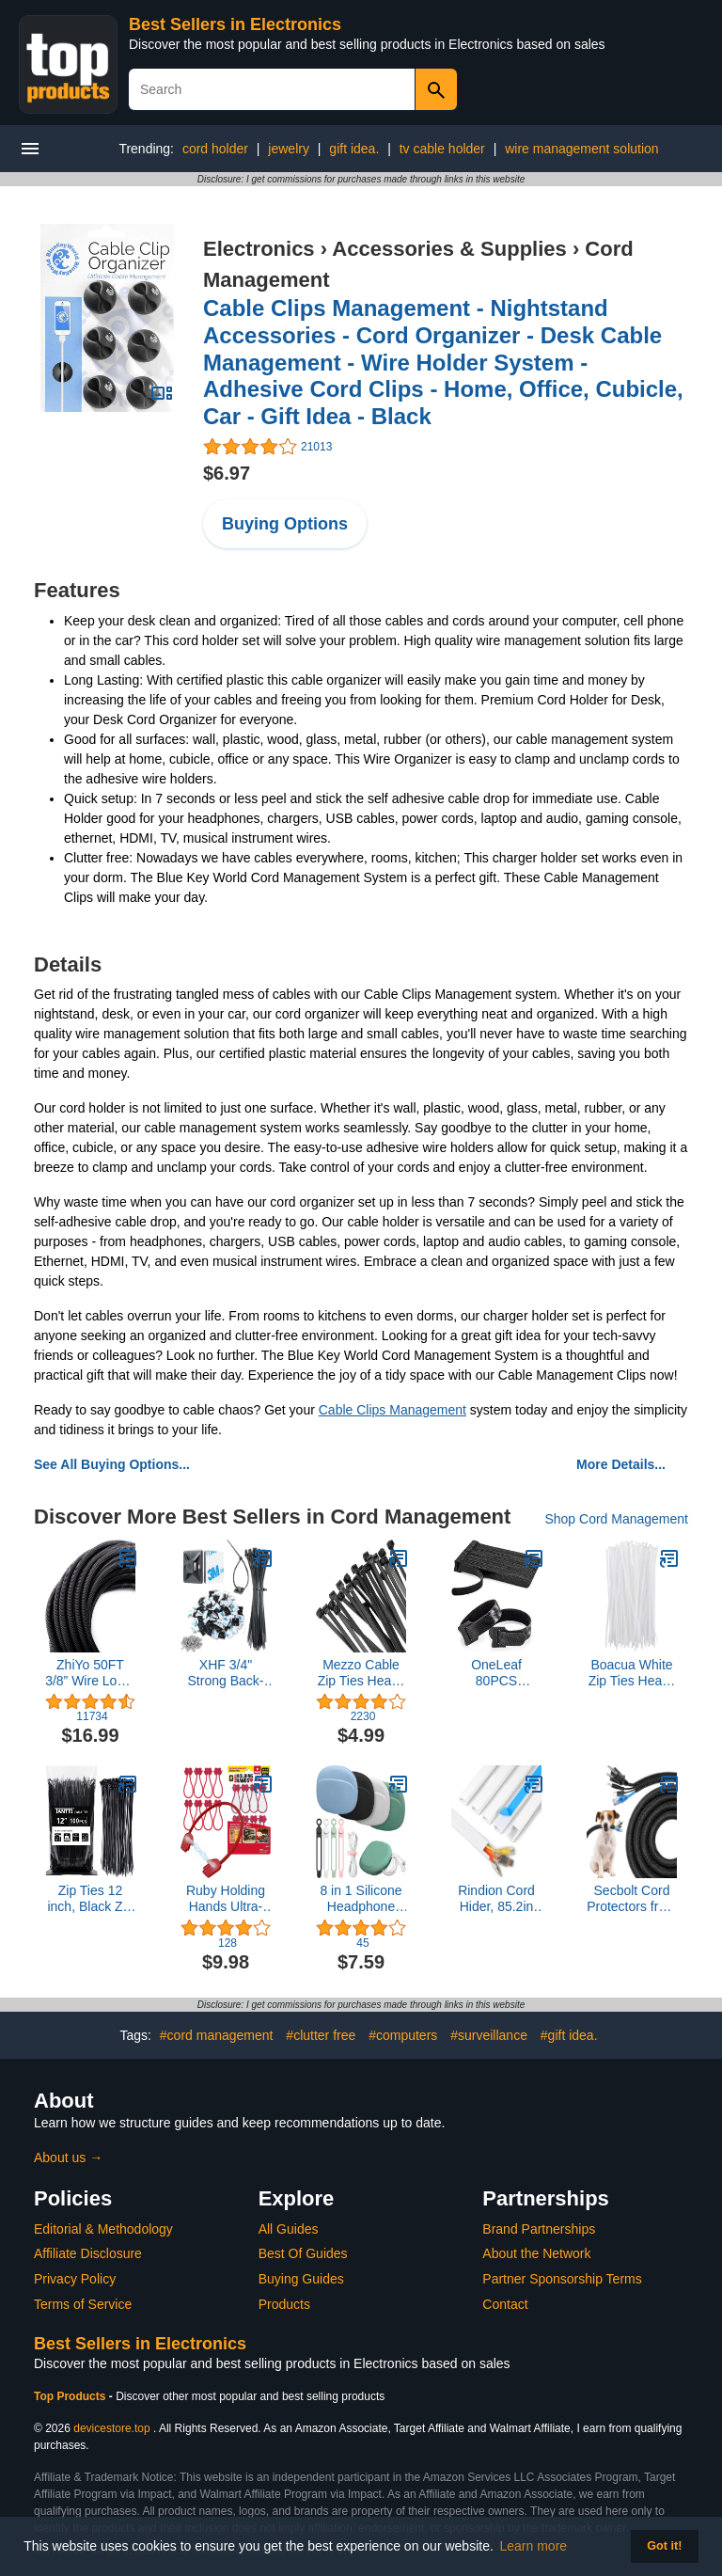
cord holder (215, 148)
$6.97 (226, 473)
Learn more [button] (534, 2545)
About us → (68, 2157)
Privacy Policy (75, 2278)
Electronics (259, 249)
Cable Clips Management (392, 1409)
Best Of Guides (303, 2253)
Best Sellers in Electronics (235, 24)
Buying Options (285, 523)
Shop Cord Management (616, 1518)
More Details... (621, 1464)
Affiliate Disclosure (88, 2253)
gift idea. (354, 148)
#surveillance (488, 2035)
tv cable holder (442, 148)
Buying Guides (301, 2278)
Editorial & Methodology (103, 2228)
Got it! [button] (664, 2545)
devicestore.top (111, 2428)
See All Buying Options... (112, 1464)
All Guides (289, 2228)
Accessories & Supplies (449, 249)
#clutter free (320, 2035)
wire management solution (581, 148)
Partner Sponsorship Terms (561, 2278)
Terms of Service (83, 2304)
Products (284, 2304)
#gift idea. (569, 2035)
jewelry (288, 148)
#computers (403, 2035)
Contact (504, 2304)
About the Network (536, 2253)
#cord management (217, 2035)
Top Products (71, 2396)
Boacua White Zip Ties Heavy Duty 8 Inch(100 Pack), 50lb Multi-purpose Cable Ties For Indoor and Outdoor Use (632, 1673)
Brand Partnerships (538, 2228)
